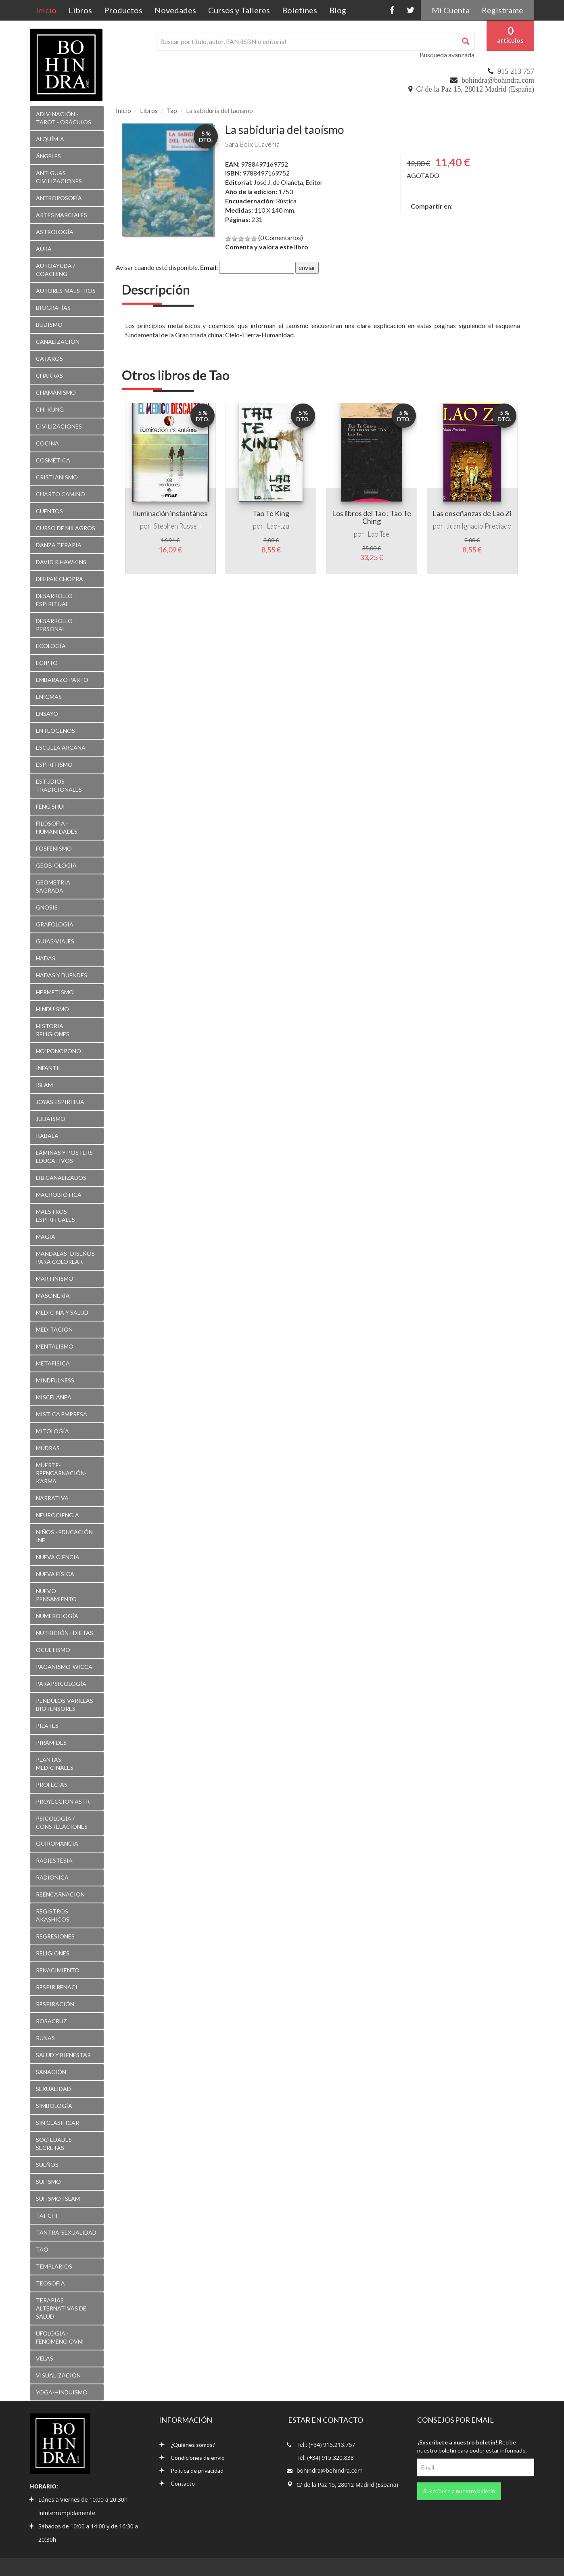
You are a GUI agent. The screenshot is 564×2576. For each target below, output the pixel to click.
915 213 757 (515, 71)
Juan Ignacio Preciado (479, 526)
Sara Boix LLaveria (252, 144)
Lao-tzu (278, 526)
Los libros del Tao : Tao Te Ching (371, 517)
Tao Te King (271, 513)
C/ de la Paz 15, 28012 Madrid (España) (475, 89)
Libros (80, 10)
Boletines (299, 10)
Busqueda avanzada (447, 55)
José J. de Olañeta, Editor (288, 182)
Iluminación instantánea (170, 513)
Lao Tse (378, 534)
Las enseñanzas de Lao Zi (472, 513)
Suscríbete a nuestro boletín (459, 2491)
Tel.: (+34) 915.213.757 (326, 2444)
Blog (337, 10)
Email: (209, 267)
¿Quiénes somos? (187, 2444)
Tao (172, 110)
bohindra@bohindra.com (498, 80)
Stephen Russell (177, 526)
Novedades (175, 10)
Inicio (49, 10)
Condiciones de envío (192, 2457)
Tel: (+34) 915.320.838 (325, 2457)
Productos (123, 10)
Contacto (177, 2483)
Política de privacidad (191, 2470)
